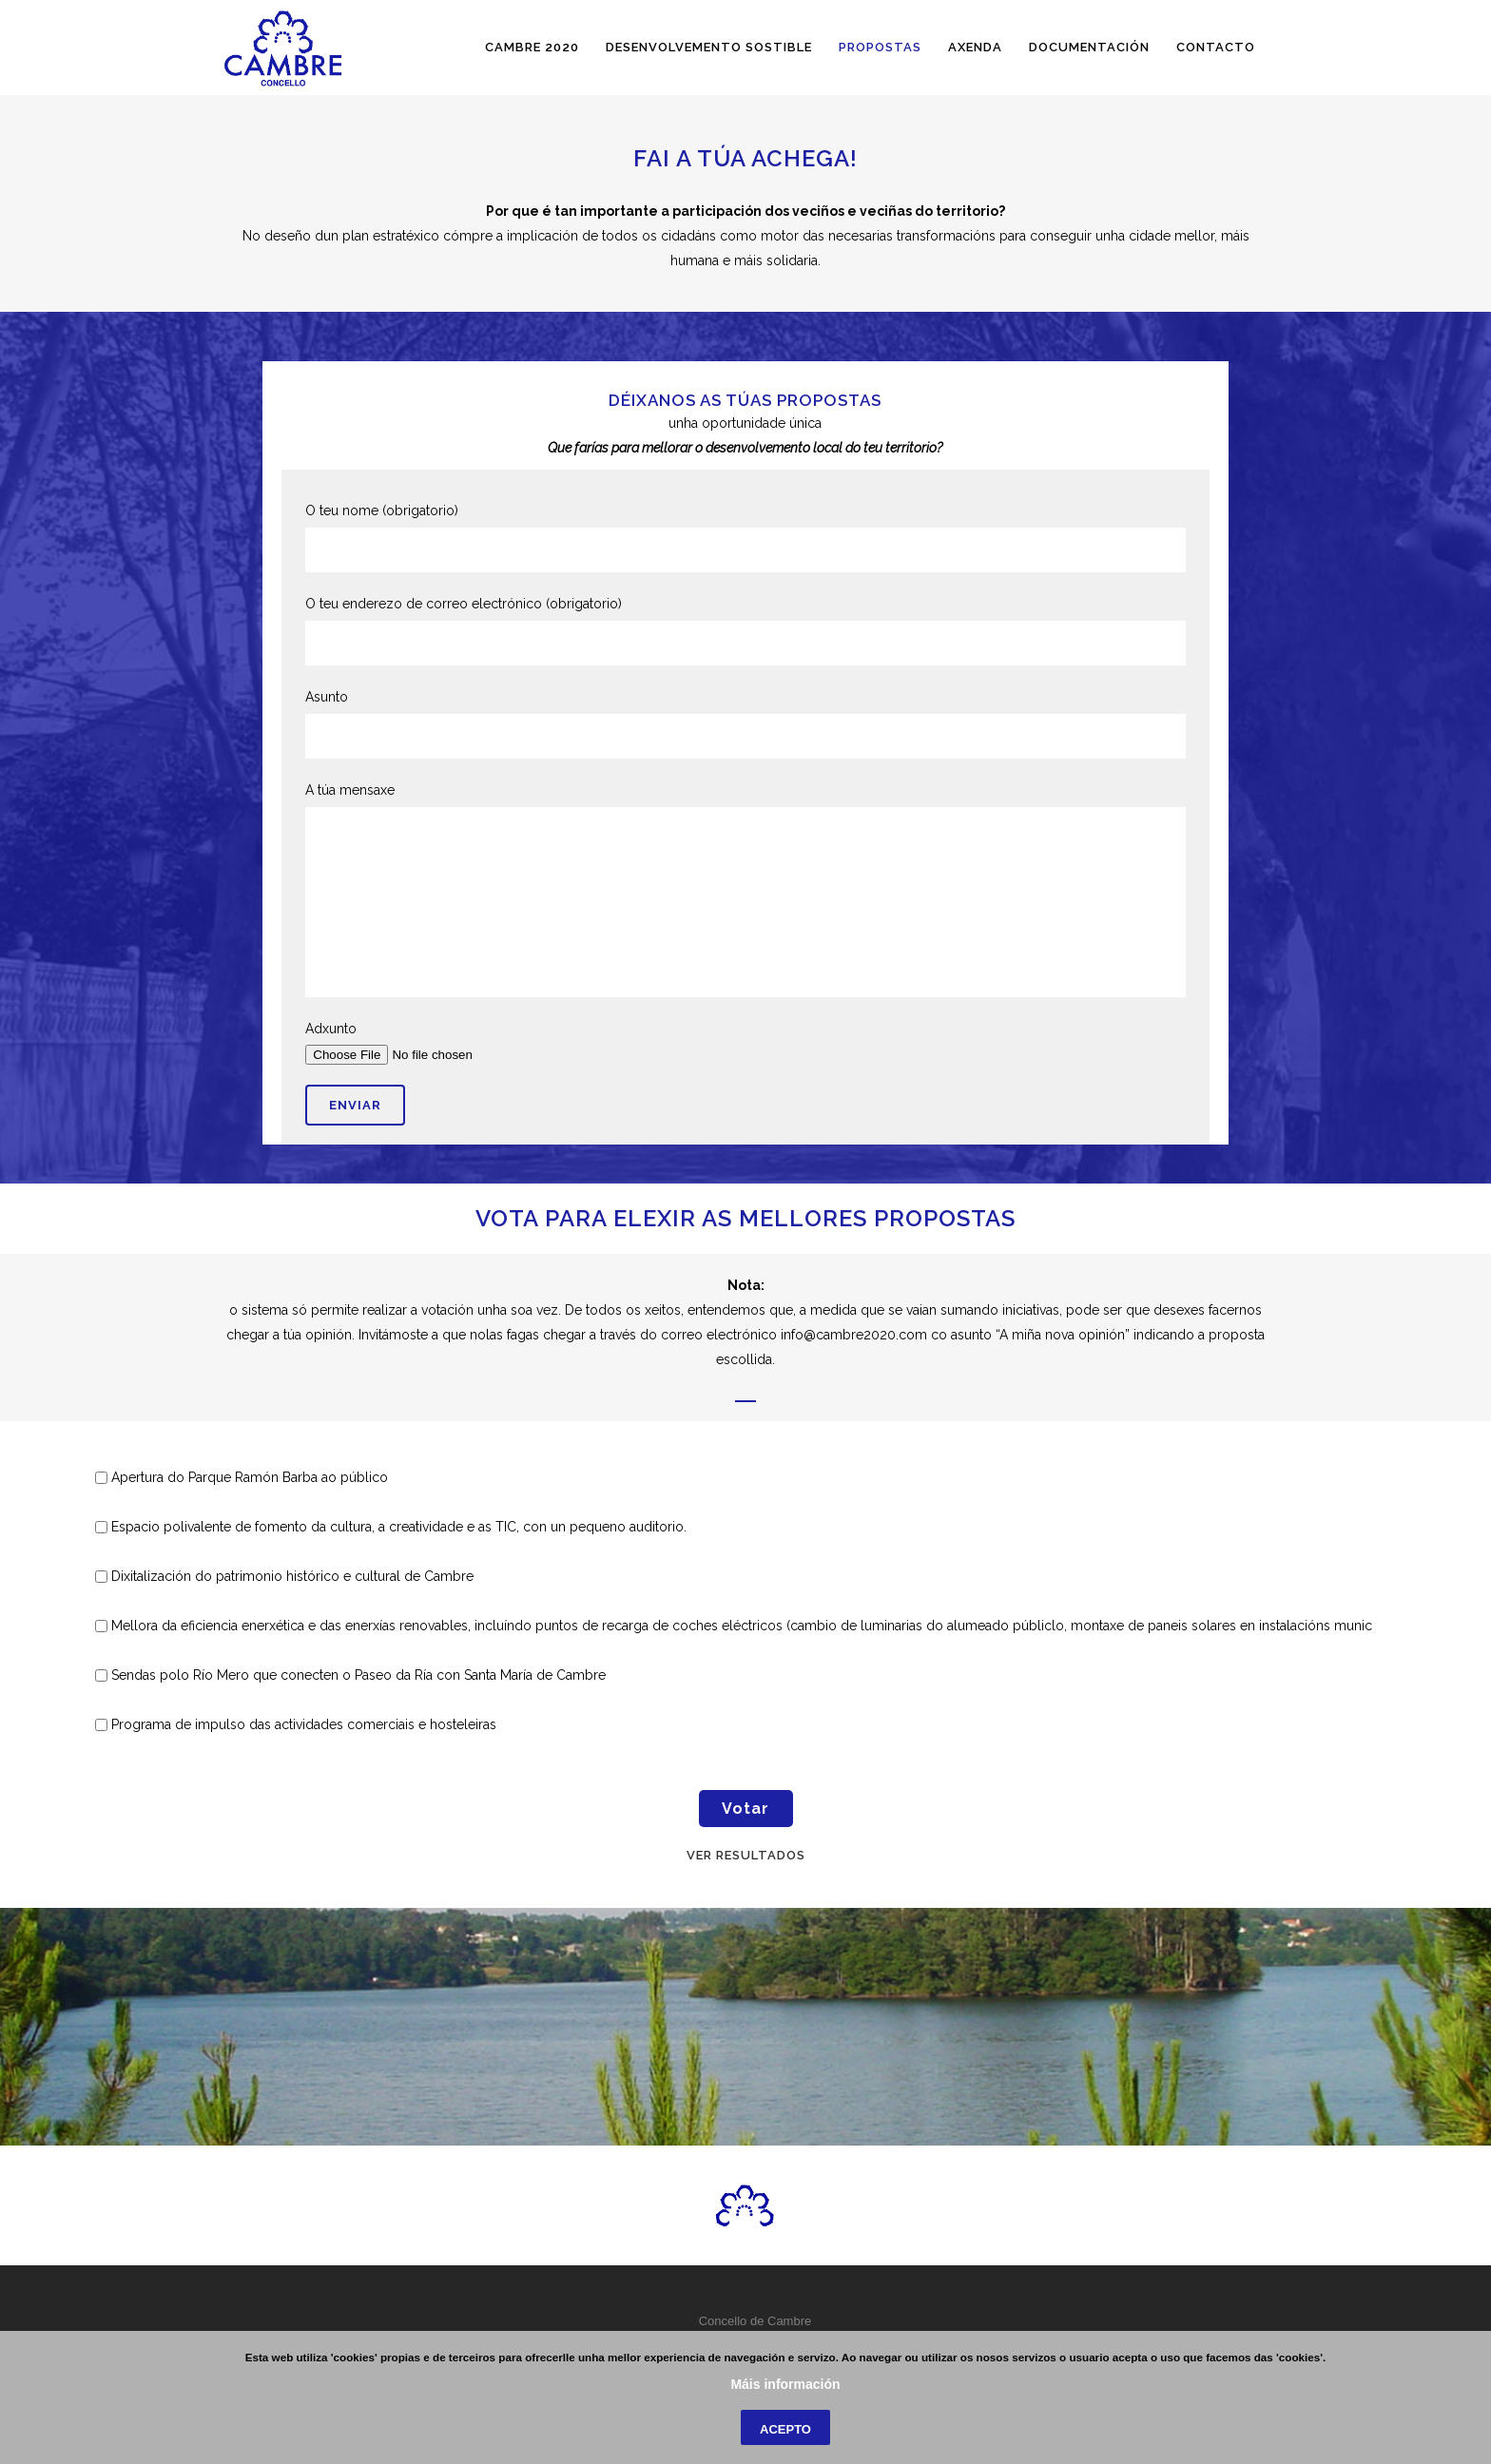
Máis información (785, 2384)
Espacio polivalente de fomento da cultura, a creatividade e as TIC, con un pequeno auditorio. (399, 1526)
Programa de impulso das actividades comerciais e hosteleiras (303, 1724)
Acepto (785, 2429)
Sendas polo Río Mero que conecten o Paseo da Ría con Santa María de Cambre (358, 1675)
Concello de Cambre (755, 2321)
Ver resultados (746, 1855)
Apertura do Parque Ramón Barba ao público (249, 1477)
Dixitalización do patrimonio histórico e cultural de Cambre (292, 1576)
